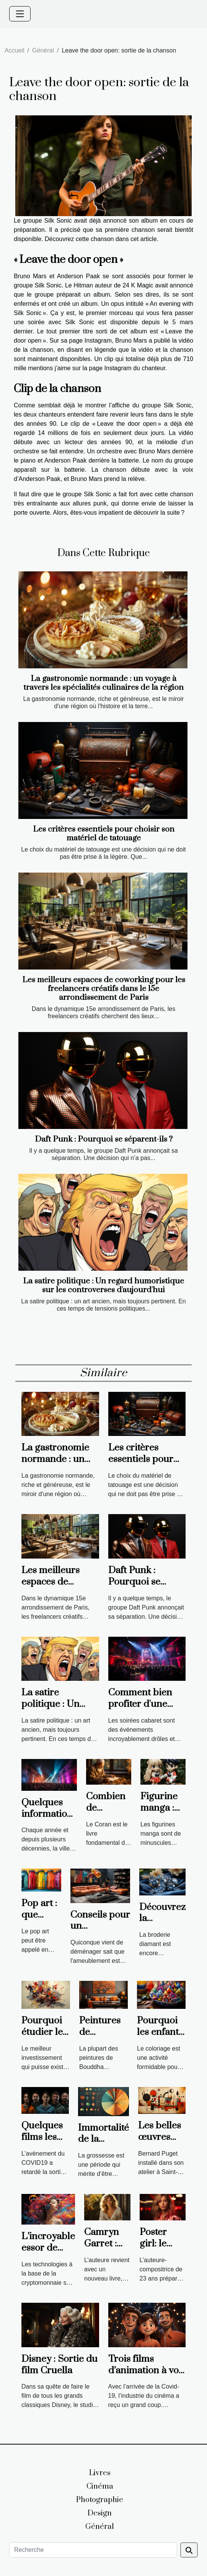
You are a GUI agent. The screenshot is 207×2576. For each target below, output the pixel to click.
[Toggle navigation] (20, 13)
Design (100, 2513)
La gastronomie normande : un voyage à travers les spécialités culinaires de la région (103, 683)
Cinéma (99, 2486)
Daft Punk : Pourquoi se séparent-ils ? (104, 1139)
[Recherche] (93, 2550)
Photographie (99, 2500)
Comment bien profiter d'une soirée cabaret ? (142, 1704)
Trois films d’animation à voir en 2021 (147, 2370)
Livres (100, 2473)
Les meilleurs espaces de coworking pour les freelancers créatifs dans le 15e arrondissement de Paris (103, 989)
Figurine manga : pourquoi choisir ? (160, 1813)
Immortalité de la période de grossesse (103, 2145)
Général (43, 50)
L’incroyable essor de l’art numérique (48, 2253)
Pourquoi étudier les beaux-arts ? (44, 2038)
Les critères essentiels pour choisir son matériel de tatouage (103, 833)
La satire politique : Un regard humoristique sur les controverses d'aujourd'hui (103, 1285)
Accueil (14, 50)
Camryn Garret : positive (101, 2243)
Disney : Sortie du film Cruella (59, 2364)
